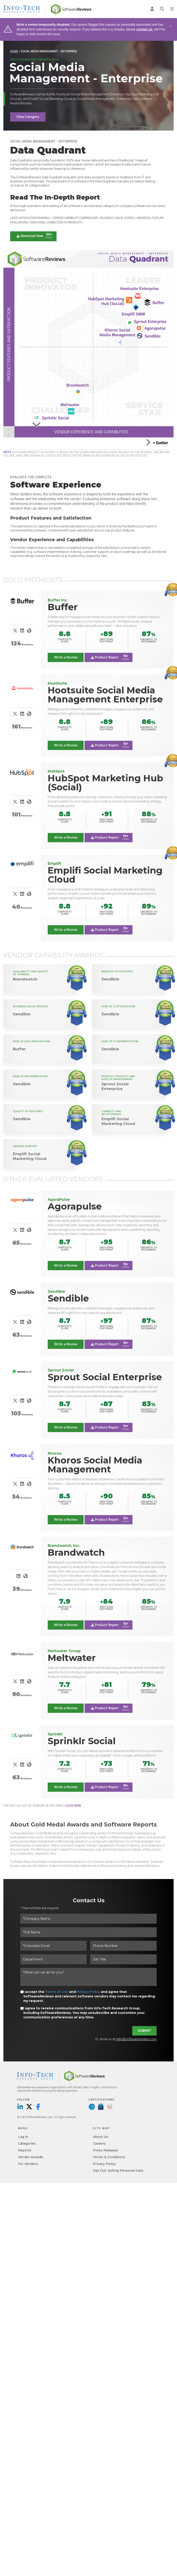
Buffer (63, 606)
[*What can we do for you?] (88, 1979)
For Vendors (28, 2166)
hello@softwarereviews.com (136, 2041)
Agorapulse (75, 1206)
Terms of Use (56, 1994)
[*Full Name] (88, 1934)
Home (14, 51)
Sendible (68, 1299)
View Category (28, 117)
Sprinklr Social (82, 1742)
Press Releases (105, 2152)
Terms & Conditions (109, 2159)
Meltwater (72, 1659)
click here (73, 1807)
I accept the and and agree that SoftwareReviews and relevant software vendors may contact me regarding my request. (89, 1998)
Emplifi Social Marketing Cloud (105, 875)
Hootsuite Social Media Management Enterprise (105, 695)
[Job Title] (123, 1961)
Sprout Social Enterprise (105, 1378)
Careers (99, 2145)
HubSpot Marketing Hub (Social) (105, 783)
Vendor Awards (30, 2159)
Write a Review (65, 658)
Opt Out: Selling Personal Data (118, 2172)
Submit (144, 2033)
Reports (24, 2152)
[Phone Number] (123, 1948)
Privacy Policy (88, 1994)
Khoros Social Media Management (95, 1466)
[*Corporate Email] (53, 1948)
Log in (23, 2139)
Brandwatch (76, 1553)
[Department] (53, 1961)
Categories (27, 2145)
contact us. (144, 29)
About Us (100, 2139)
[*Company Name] (88, 1921)
